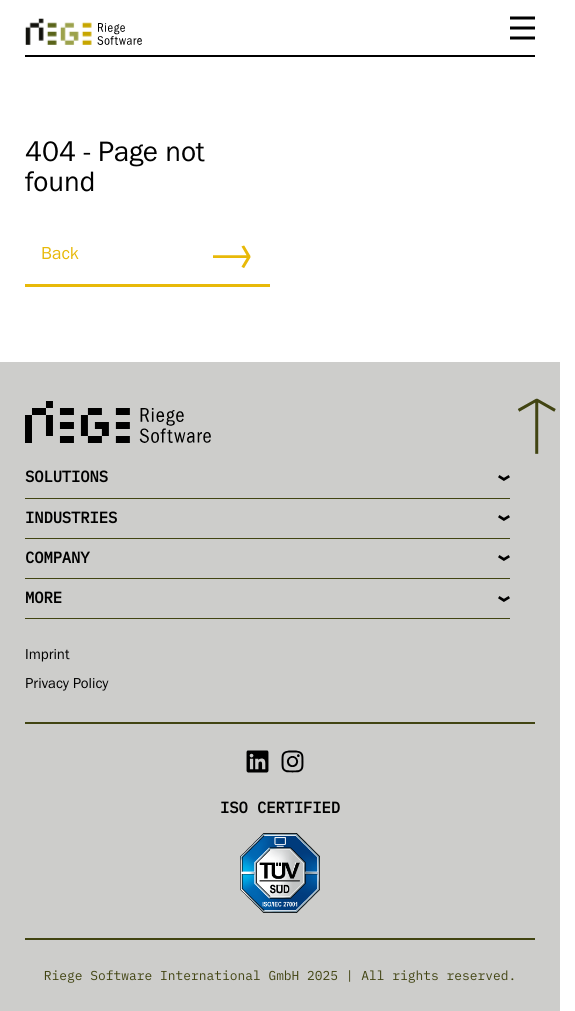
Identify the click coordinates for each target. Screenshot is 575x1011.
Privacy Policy (67, 685)
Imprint (47, 656)
